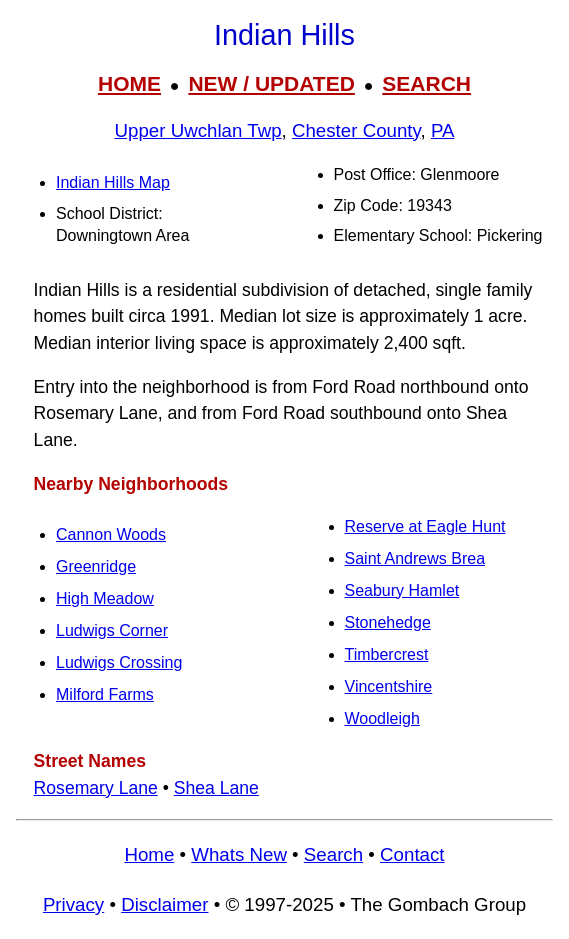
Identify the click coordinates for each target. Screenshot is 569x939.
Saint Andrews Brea (415, 558)
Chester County (356, 130)
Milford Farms (105, 694)
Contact (412, 854)
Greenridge (96, 566)
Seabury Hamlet (402, 590)
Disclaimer (164, 904)
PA (443, 130)
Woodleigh (382, 718)
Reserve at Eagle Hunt (425, 526)
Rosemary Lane (96, 788)
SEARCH (426, 83)
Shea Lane (216, 788)
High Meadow (105, 598)
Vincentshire (389, 686)
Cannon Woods (111, 534)
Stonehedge (388, 622)
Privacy (73, 904)
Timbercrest (387, 654)
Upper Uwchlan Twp (198, 130)
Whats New (239, 854)
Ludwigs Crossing (119, 662)
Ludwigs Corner (112, 630)
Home (149, 854)
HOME (129, 83)
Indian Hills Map (113, 182)
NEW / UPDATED (271, 83)
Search (333, 854)
